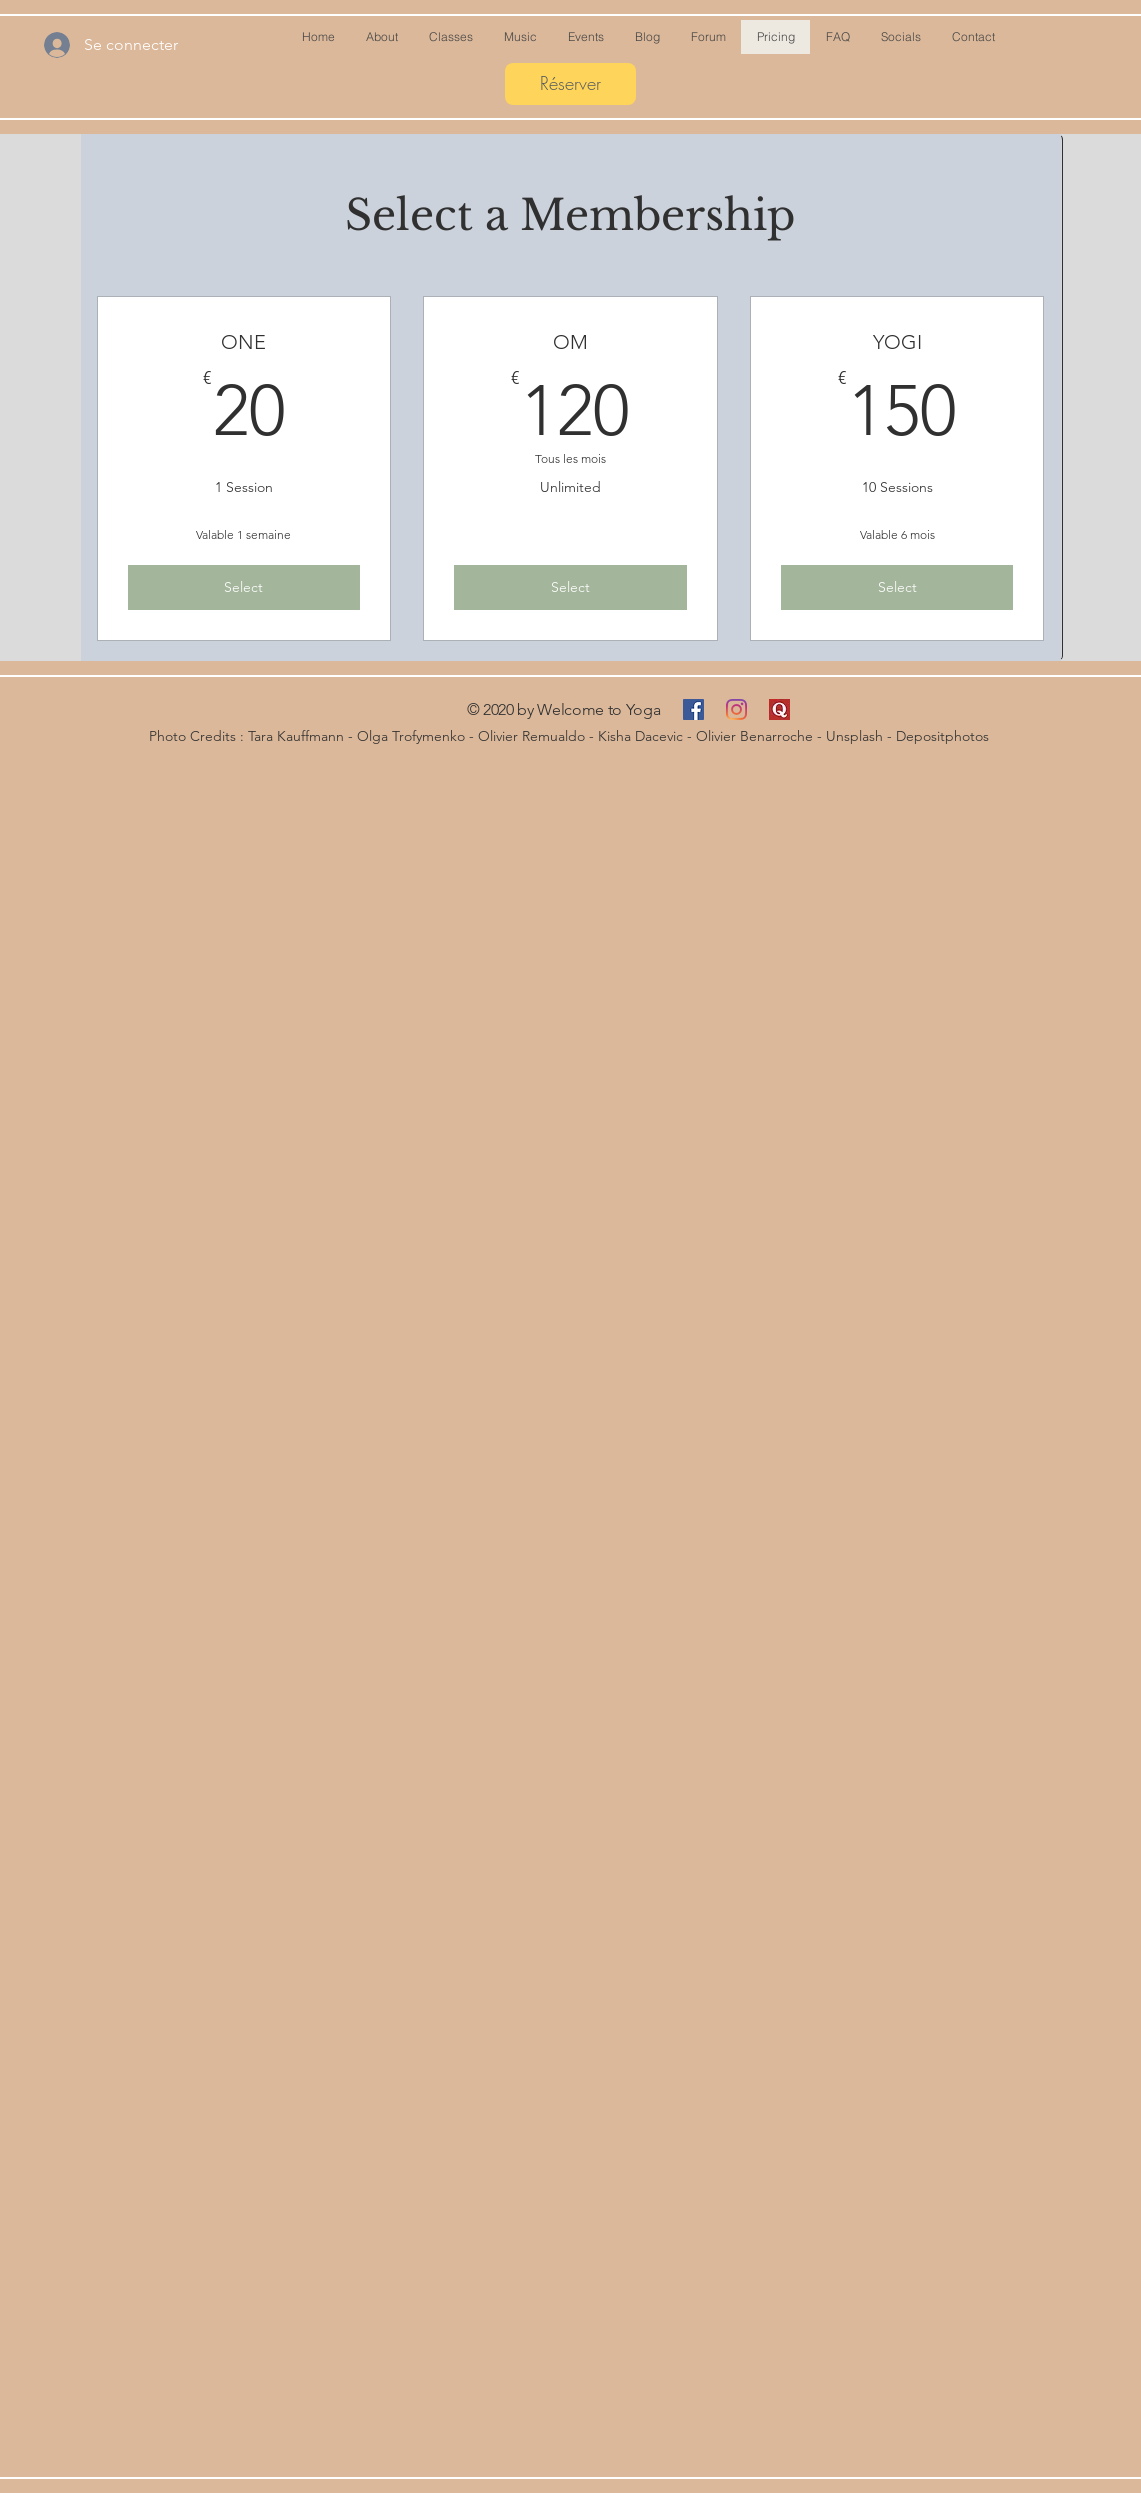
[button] (647, 37)
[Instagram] (736, 709)
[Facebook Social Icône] (693, 709)
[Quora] (779, 709)
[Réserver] (570, 84)
